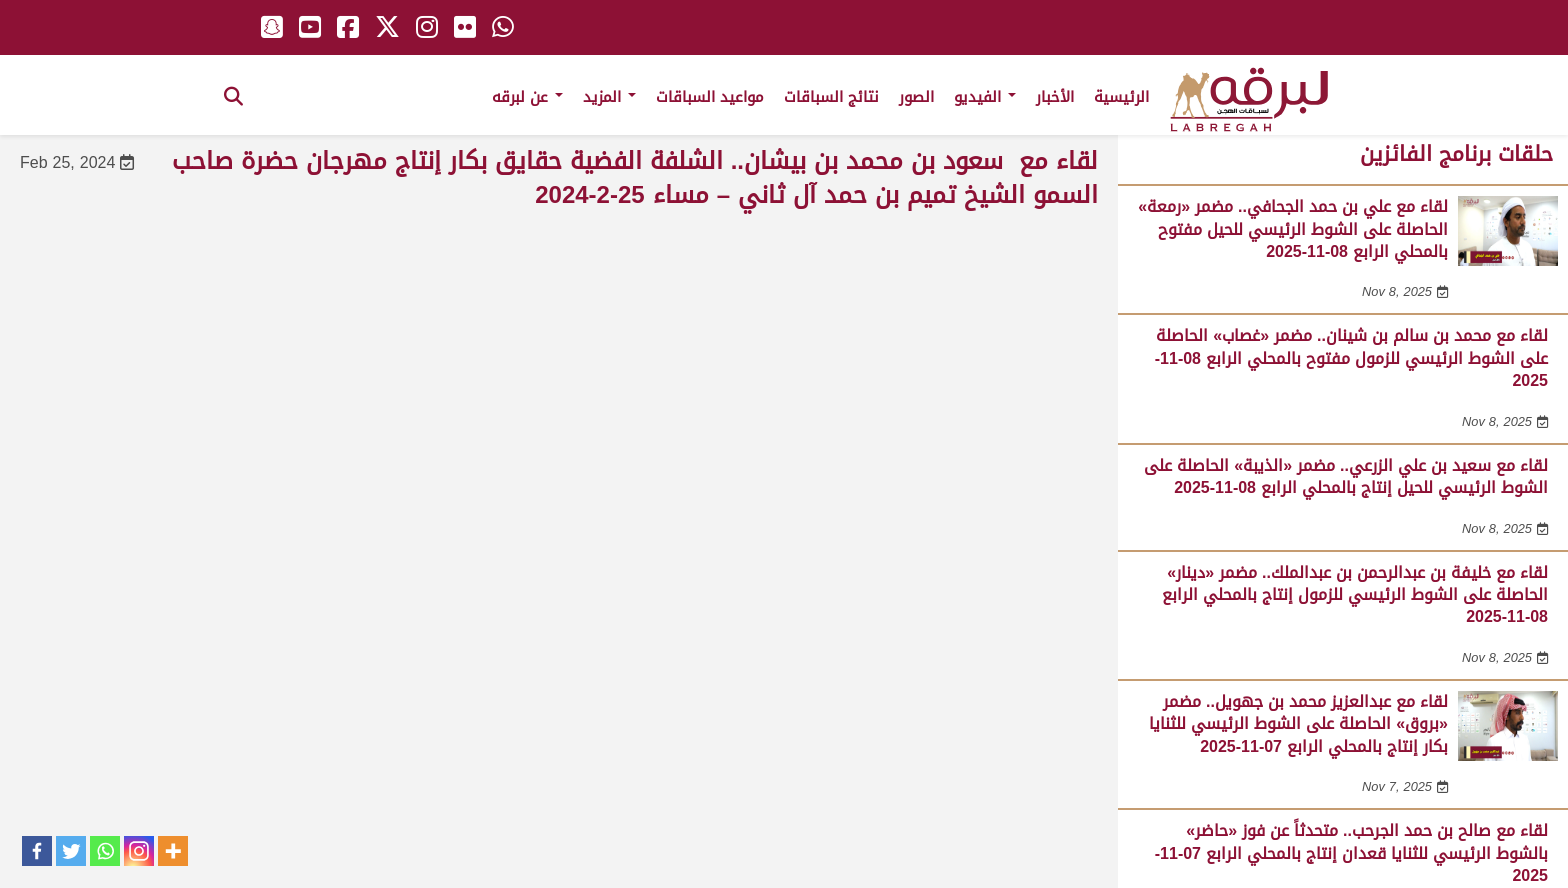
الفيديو (985, 97)
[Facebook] (37, 851)
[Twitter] (71, 851)
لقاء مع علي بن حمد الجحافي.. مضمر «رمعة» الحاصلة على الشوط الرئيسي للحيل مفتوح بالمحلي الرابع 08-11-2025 (1293, 229)
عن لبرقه (527, 97)
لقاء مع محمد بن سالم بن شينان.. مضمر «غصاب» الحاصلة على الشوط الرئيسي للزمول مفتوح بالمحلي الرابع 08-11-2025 (1351, 358)
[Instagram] (139, 851)
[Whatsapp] (105, 851)
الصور (916, 97)
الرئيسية (1121, 97)
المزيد (609, 97)
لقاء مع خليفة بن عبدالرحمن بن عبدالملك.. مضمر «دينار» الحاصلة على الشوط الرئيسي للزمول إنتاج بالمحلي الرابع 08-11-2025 (1355, 595)
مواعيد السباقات (710, 97)
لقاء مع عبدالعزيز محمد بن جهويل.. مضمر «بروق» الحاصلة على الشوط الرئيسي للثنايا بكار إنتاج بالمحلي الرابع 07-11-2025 (1298, 724)
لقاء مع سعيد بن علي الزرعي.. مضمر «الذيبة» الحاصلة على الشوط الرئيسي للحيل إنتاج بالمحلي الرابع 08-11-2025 (1346, 476)
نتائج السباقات (831, 97)
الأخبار (1055, 97)
